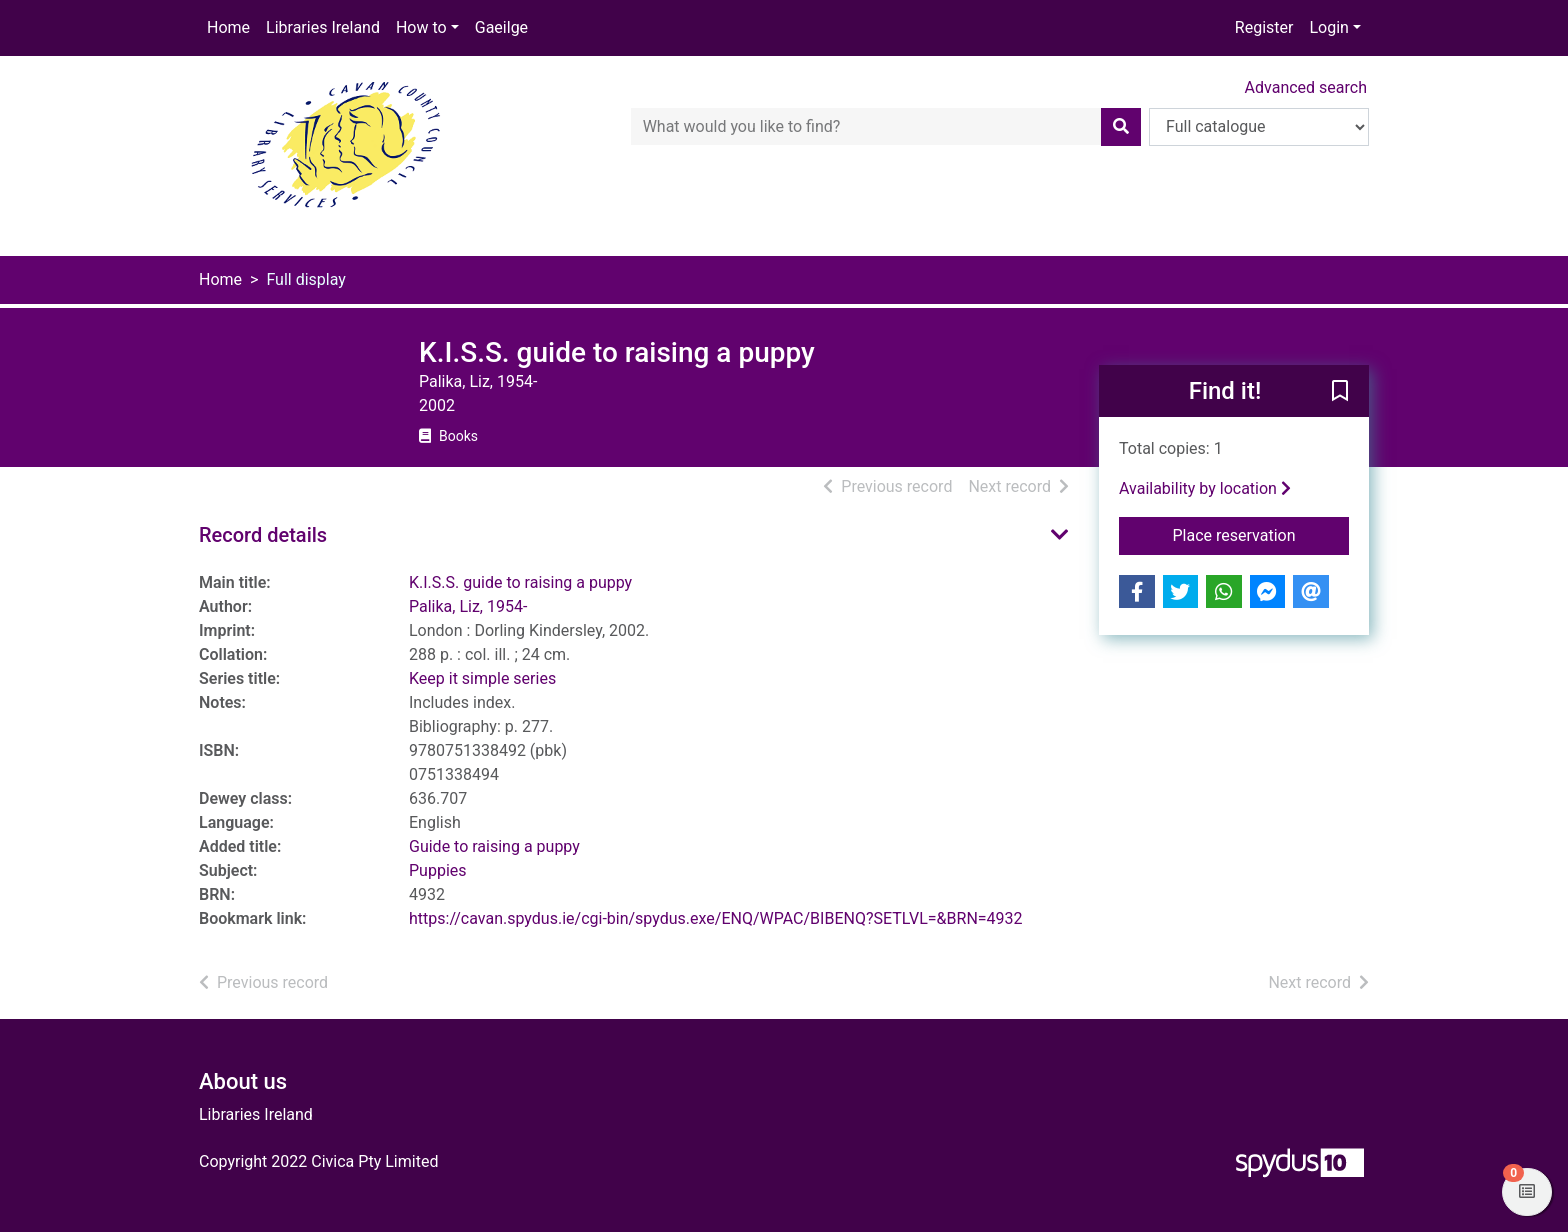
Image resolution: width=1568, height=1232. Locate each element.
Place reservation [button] (1261, 534)
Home (228, 27)
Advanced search (1306, 87)
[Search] (1121, 127)
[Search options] (1259, 127)
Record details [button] (263, 535)
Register (1264, 27)
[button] (1340, 392)
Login (1328, 27)
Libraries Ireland (323, 27)
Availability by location (1205, 488)
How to (421, 27)
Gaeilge (501, 27)
